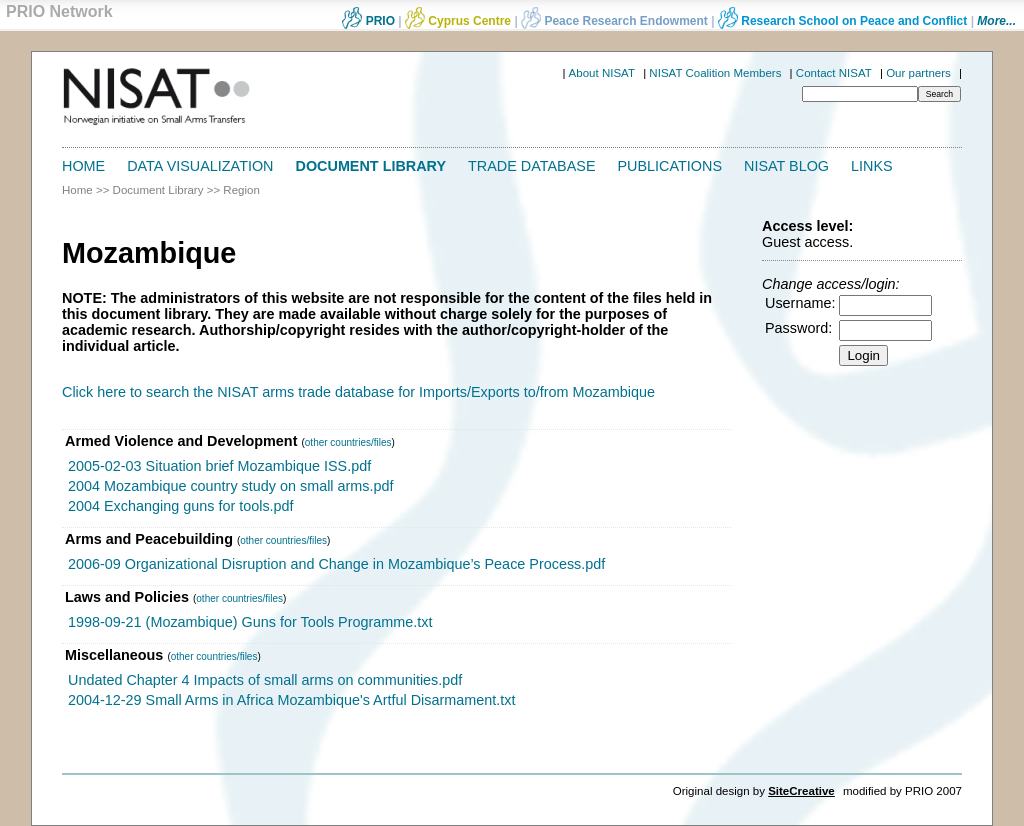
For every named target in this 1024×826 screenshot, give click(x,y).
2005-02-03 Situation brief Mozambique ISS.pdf (219, 466)
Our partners (918, 73)
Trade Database (531, 166)
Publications (670, 166)
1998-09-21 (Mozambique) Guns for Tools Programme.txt (250, 622)
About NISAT (602, 73)
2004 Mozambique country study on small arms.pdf (231, 486)
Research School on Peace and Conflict (842, 21)
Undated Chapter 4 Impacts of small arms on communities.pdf (265, 680)
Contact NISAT (834, 73)
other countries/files (348, 442)
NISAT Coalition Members (715, 73)
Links (872, 166)
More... (996, 21)
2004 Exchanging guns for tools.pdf (181, 506)
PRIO (368, 21)
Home (83, 166)
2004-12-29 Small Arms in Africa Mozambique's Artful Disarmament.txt (291, 700)
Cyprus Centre (458, 21)
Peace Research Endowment (616, 21)
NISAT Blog (786, 166)
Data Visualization (200, 166)
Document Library (371, 166)
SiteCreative (801, 791)
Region (241, 190)
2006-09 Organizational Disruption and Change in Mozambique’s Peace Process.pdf (336, 564)
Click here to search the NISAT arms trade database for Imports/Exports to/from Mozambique (358, 392)
